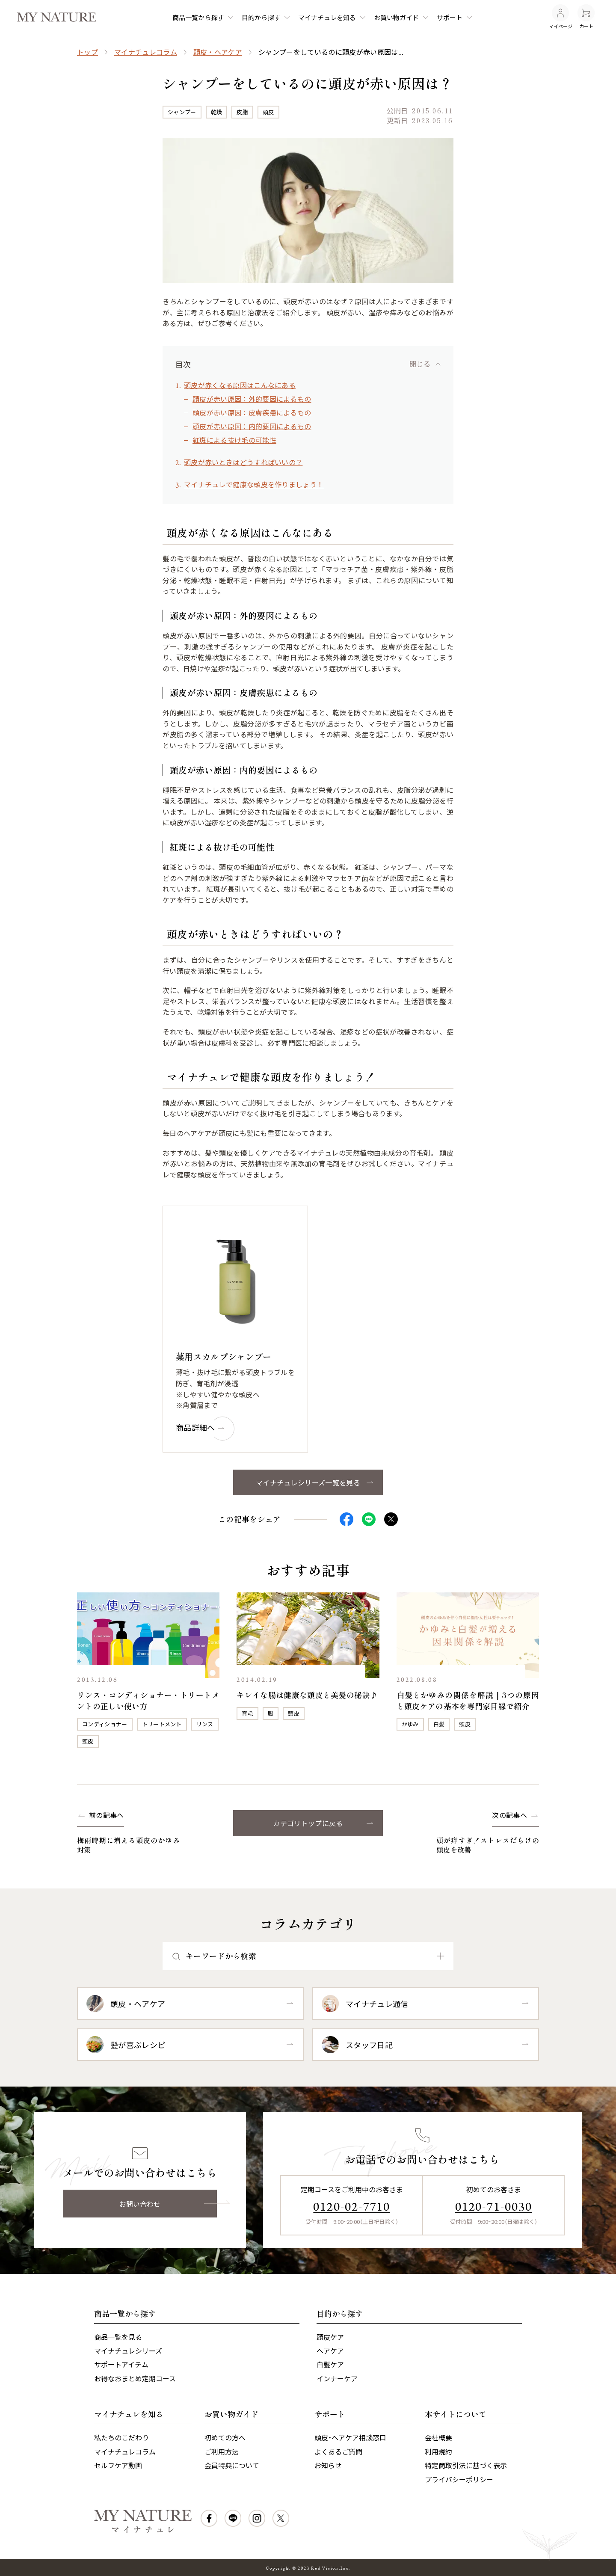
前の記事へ (106, 1815)
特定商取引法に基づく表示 (466, 2465)
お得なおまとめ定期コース (135, 2378)
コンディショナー (104, 1724)
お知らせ (328, 2465)
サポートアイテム (121, 2364)
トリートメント (162, 1724)
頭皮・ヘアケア (217, 52)
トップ (87, 52)
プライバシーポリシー (459, 2479)
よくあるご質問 (338, 2451)
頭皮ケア (330, 2337)
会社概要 (438, 2437)
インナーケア (337, 2378)
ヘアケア (330, 2350)
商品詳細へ (196, 1427)
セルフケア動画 (118, 2465)
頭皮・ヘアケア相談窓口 (350, 2437)
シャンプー (182, 112)
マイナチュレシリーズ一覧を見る (308, 1482)
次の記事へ (509, 1815)
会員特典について (231, 2465)
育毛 (247, 1713)
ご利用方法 (221, 2451)
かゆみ (410, 1724)
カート (586, 17)
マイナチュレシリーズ (128, 2350)
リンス (204, 1724)
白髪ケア (330, 2364)
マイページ (560, 17)
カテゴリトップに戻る (308, 1823)
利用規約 (438, 2451)
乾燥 (216, 112)
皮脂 (242, 112)
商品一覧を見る (118, 2337)
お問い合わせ (139, 2204)
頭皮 (268, 112)
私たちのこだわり (121, 2437)
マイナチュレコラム (145, 52)
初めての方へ (225, 2437)
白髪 (439, 1724)
